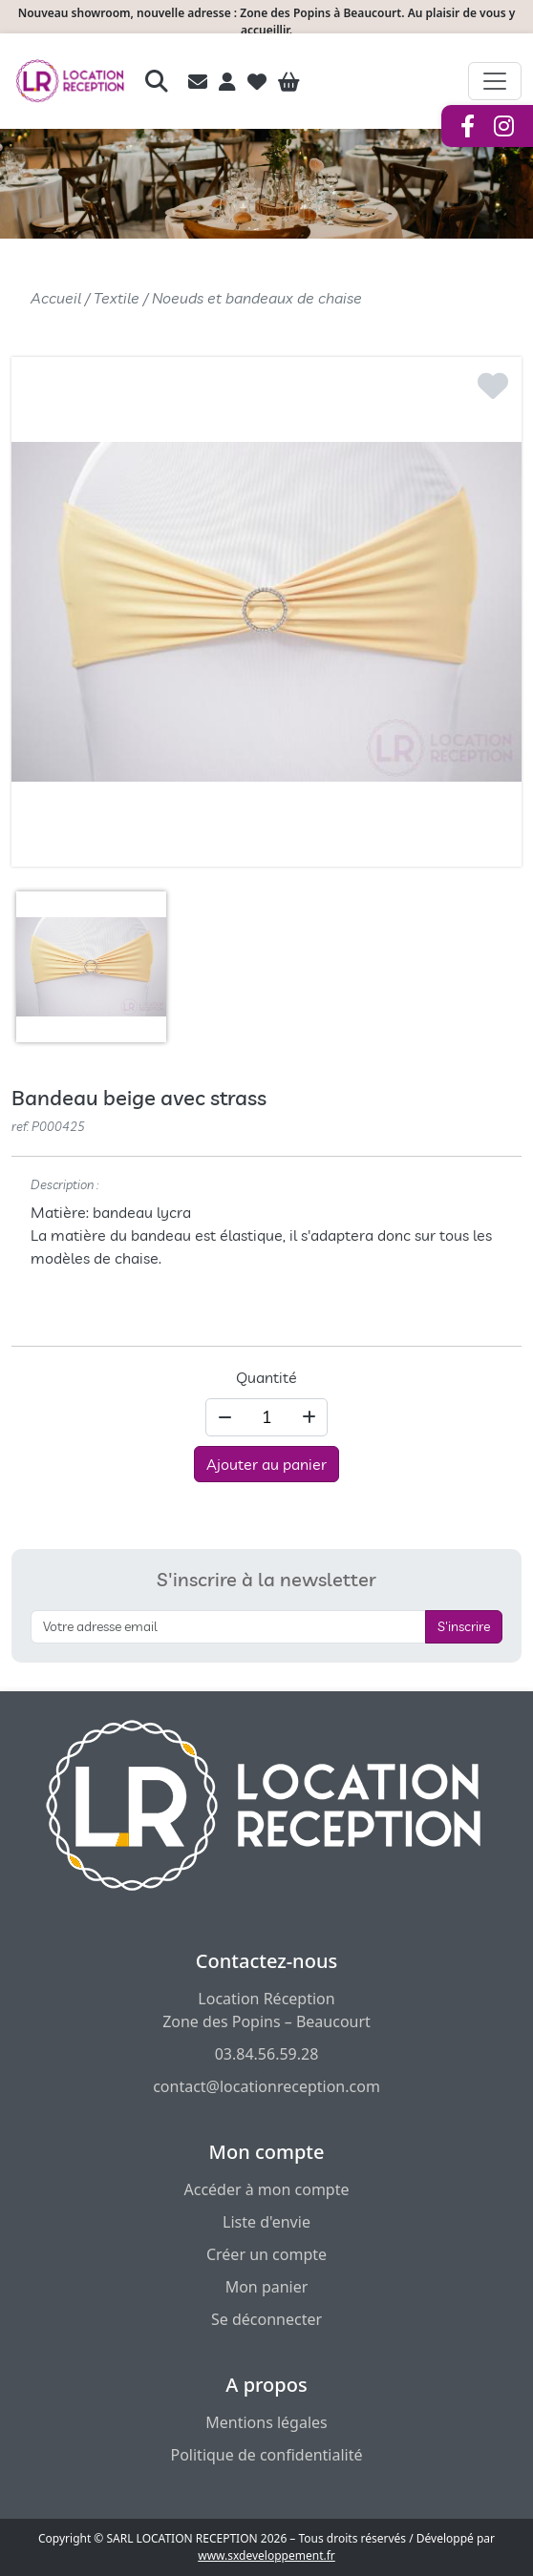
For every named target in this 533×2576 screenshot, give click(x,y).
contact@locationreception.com (266, 2086)
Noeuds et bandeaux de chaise (257, 297)
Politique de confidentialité (266, 2454)
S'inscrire (463, 1626)
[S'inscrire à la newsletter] (228, 1627)
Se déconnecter (266, 2319)
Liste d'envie (266, 2221)
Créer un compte (266, 2254)
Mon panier (267, 2286)
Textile (116, 297)
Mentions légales (266, 2422)
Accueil (56, 297)
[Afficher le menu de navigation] (495, 81)
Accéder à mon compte (266, 2189)
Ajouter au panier (266, 1464)
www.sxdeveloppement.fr (266, 2555)
